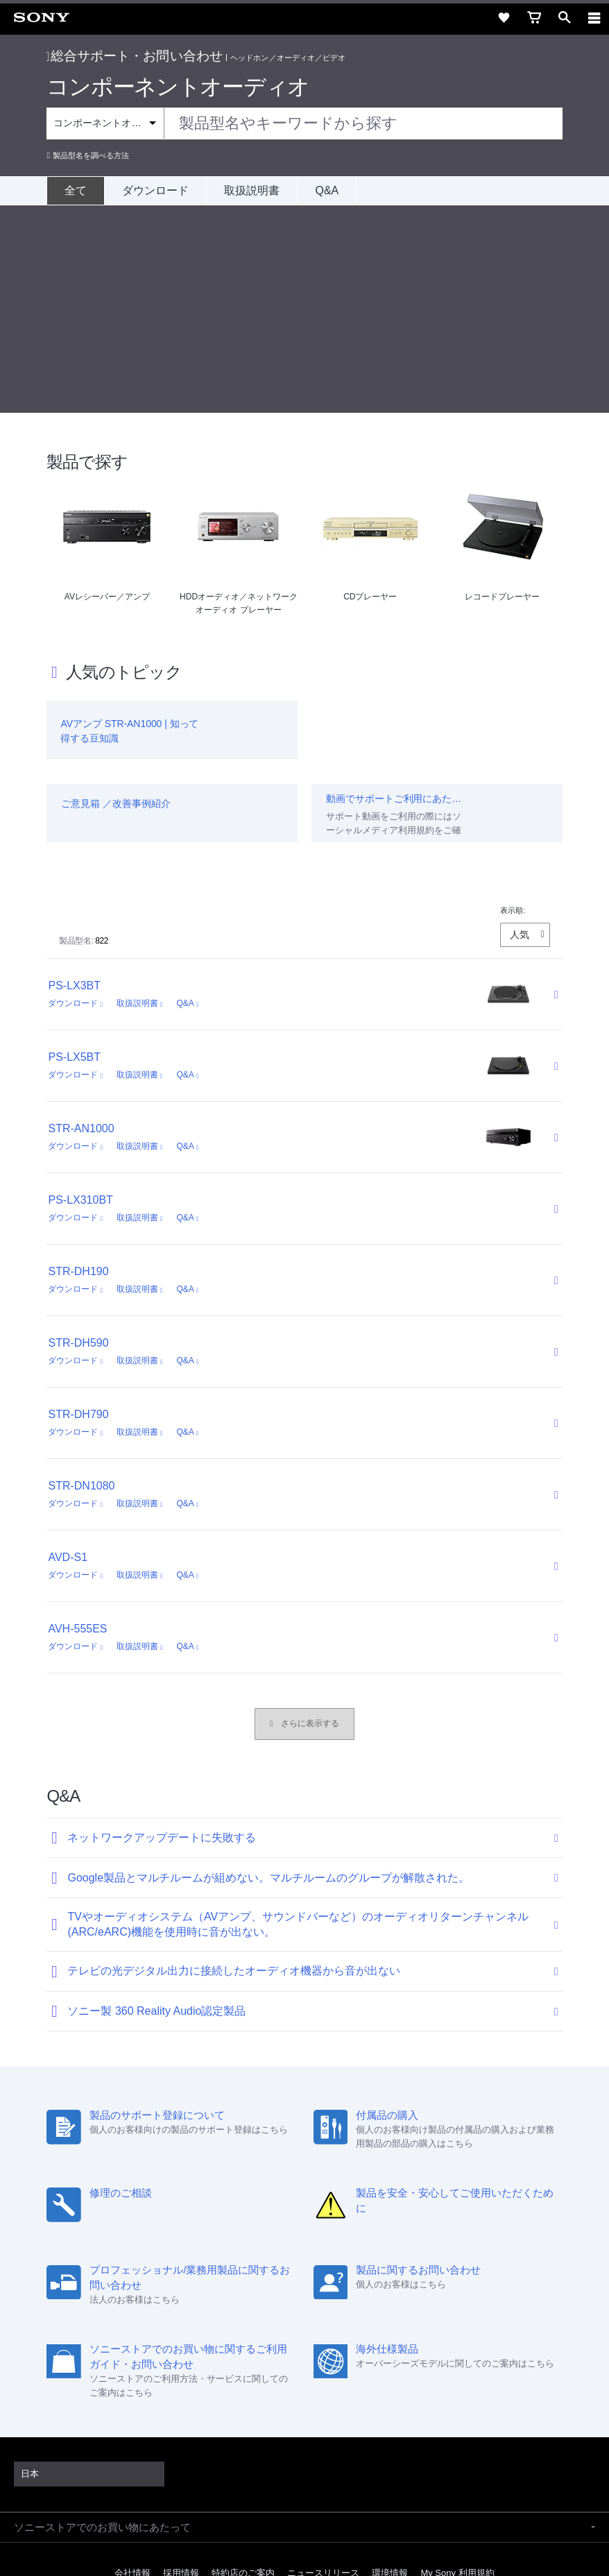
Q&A (326, 190)
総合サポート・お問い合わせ (134, 56)
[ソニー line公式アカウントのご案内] (260, 2398)
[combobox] (304, 123)
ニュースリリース (323, 2365)
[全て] (75, 191)
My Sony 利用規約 (457, 2365)
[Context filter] (105, 123)
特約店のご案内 (243, 2365)
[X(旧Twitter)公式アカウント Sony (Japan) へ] (289, 2398)
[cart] (534, 17)
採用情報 (181, 2365)
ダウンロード (155, 190)
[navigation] (594, 17)
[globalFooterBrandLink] (304, 2548)
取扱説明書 (252, 190)
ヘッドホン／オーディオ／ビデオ (288, 57)
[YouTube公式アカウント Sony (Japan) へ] (319, 2398)
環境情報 (390, 2365)
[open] (564, 17)
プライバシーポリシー (304, 2493)
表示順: (513, 703)
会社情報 (132, 2365)
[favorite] (503, 17)
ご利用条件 (305, 2478)
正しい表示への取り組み (304, 2508)
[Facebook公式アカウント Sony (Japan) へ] (349, 2398)
